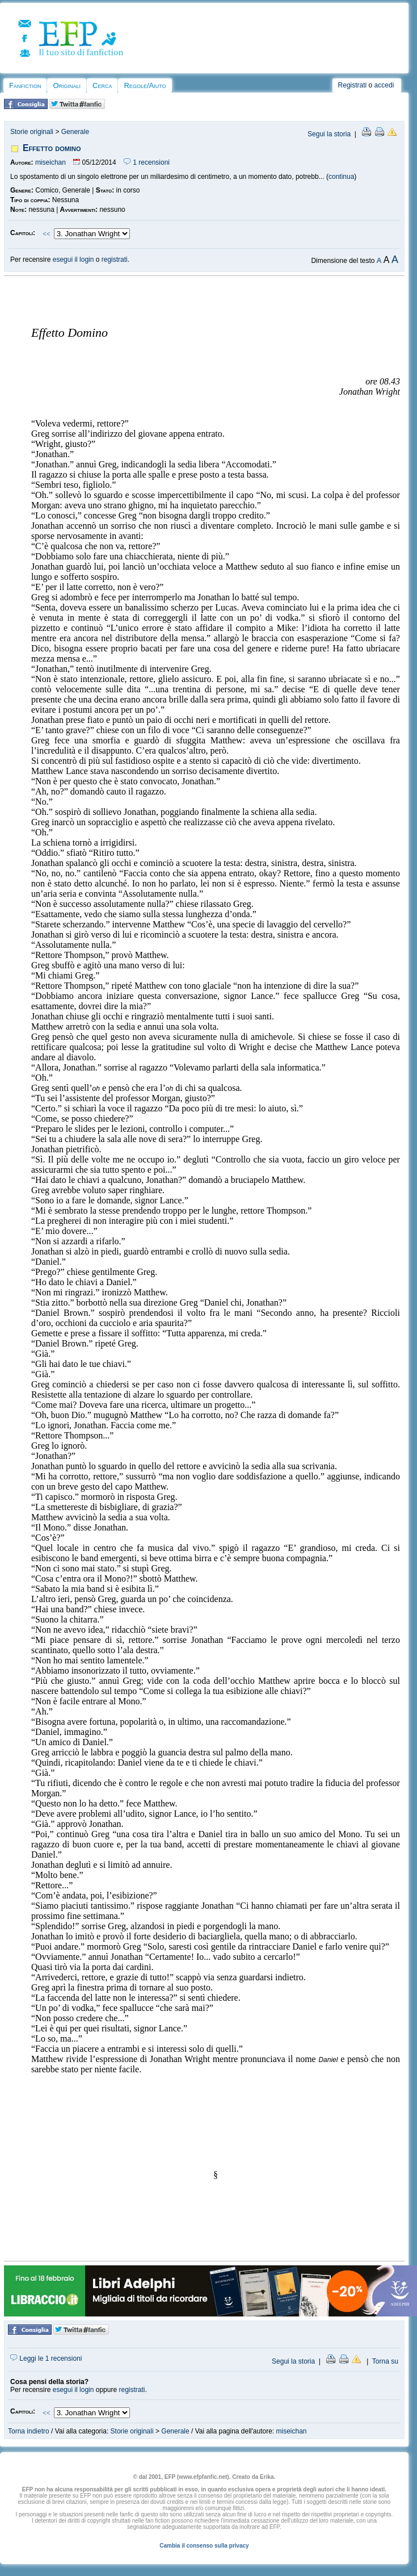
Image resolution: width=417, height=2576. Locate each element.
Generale (75, 132)
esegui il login (73, 260)
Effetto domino (52, 148)
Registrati (352, 85)
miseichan (50, 162)
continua (341, 177)
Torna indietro (28, 2431)
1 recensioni (147, 162)
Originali (67, 85)
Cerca (102, 85)
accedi (384, 85)
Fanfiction (25, 85)
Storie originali (31, 132)
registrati (115, 260)
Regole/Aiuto (145, 85)
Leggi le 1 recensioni (46, 2358)
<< (46, 234)
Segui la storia (329, 134)
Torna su (385, 2361)
